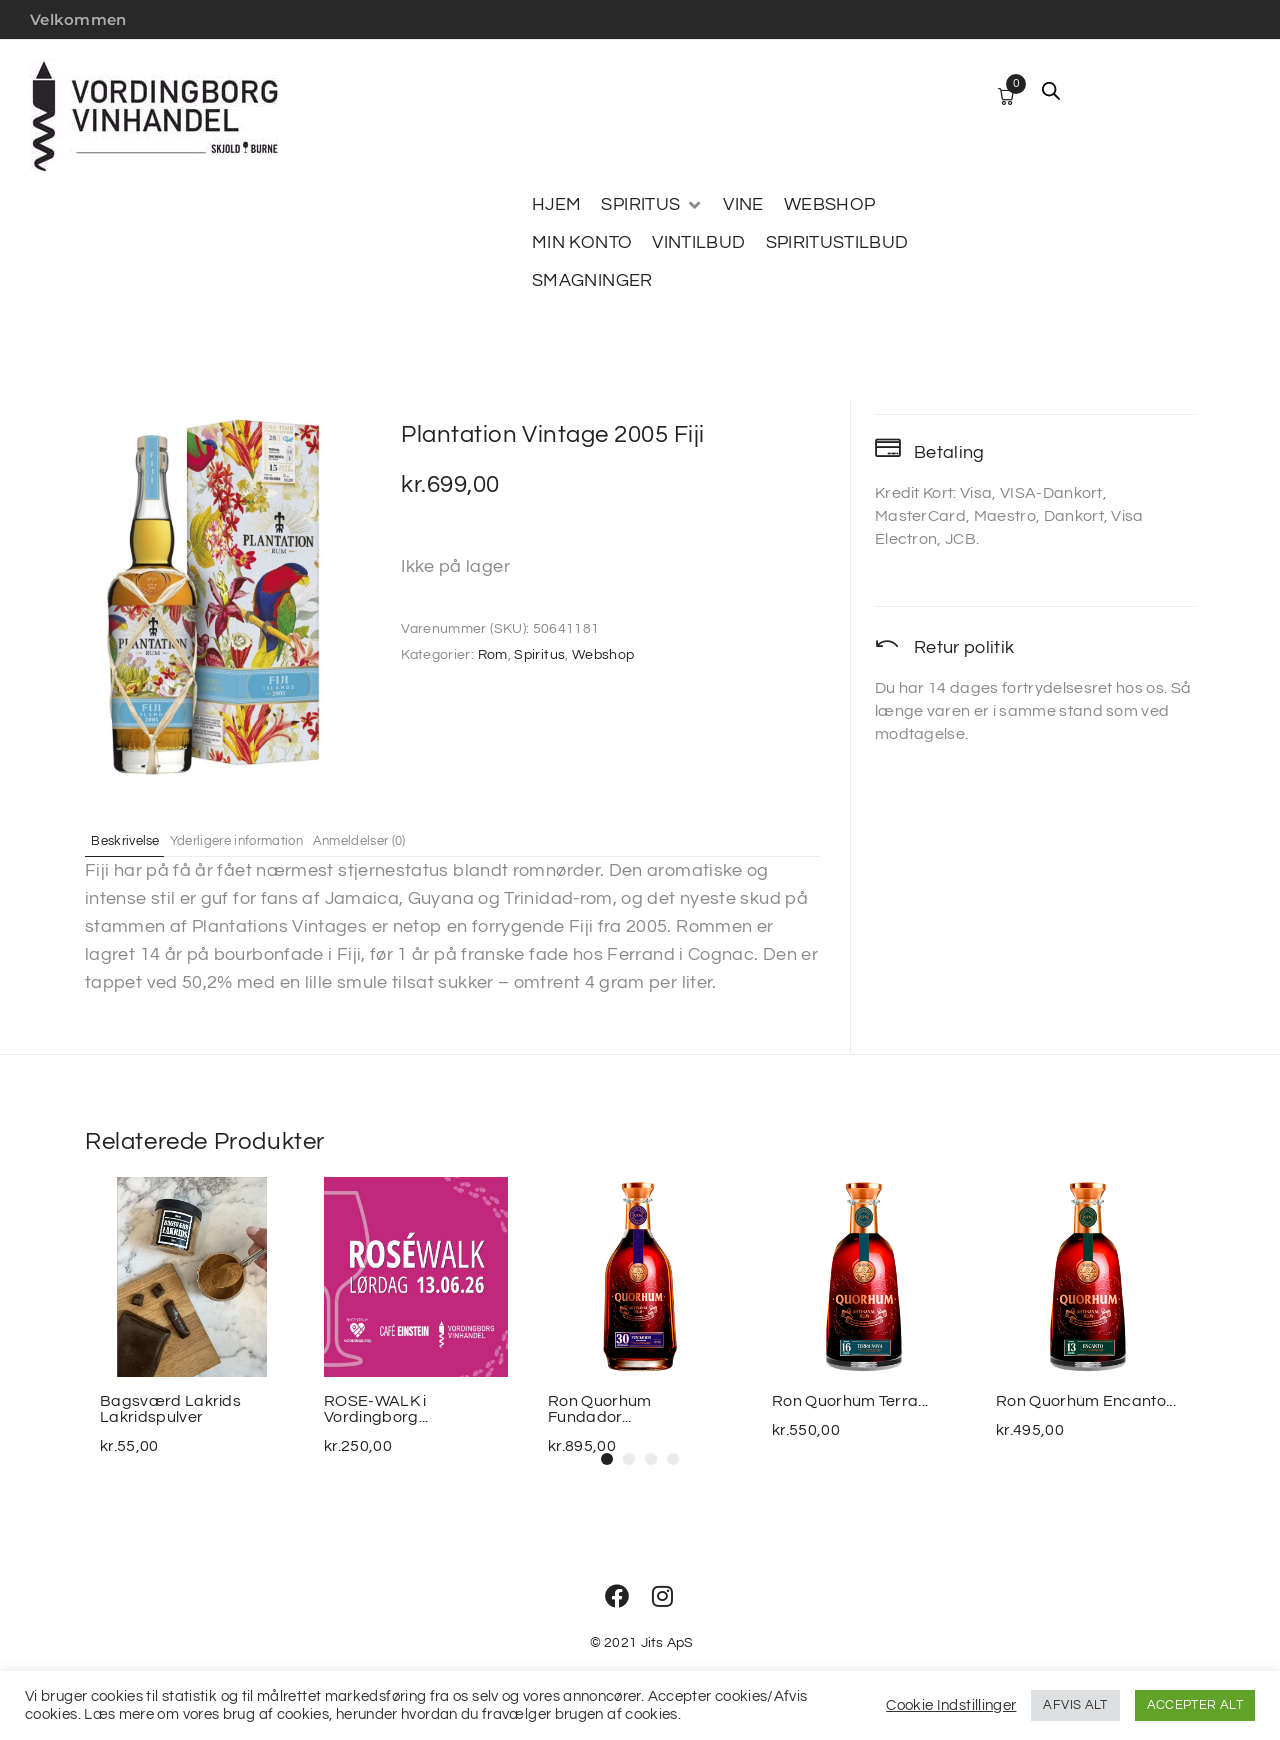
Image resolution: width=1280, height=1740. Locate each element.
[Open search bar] (1051, 91)
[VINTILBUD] (698, 243)
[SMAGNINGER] (592, 281)
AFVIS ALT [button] (1075, 1705)
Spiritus (539, 655)
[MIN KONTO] (582, 243)
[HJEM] (556, 205)
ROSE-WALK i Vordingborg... (376, 1409)
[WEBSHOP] (830, 205)
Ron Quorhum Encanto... (1086, 1401)
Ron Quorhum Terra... (850, 1401)
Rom (493, 655)
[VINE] (743, 205)
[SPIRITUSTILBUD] (837, 243)
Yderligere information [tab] (274, 840)
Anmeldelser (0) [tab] (425, 840)
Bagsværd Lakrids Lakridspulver (170, 1409)
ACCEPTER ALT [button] (1195, 1705)
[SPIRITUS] (652, 205)
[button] (607, 1459)
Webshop (603, 655)
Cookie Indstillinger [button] (951, 1705)
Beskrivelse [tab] (138, 840)
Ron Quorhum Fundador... (600, 1409)
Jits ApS (667, 1643)
